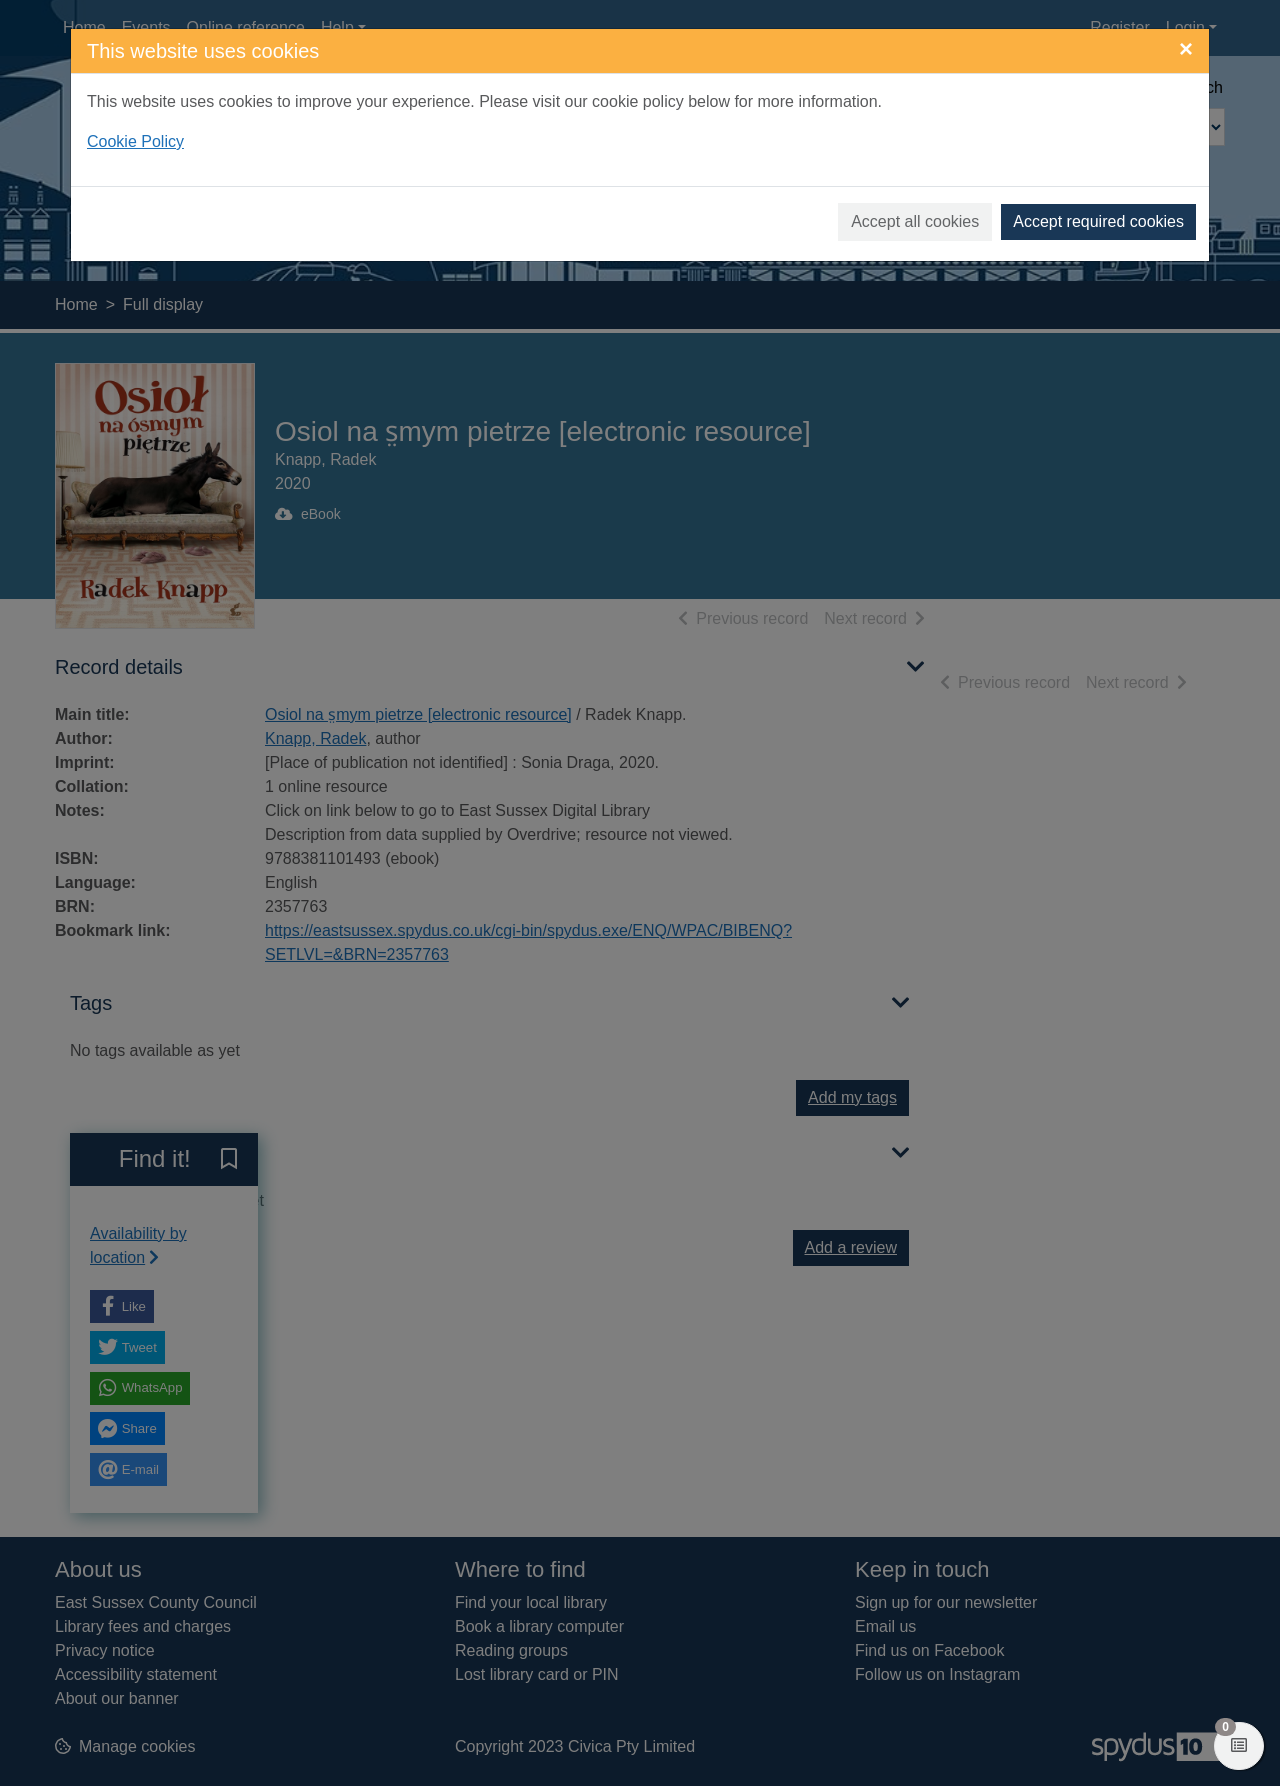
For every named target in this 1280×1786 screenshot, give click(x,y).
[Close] (1186, 49)
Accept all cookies (915, 221)
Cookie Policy (135, 141)
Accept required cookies (1098, 221)
